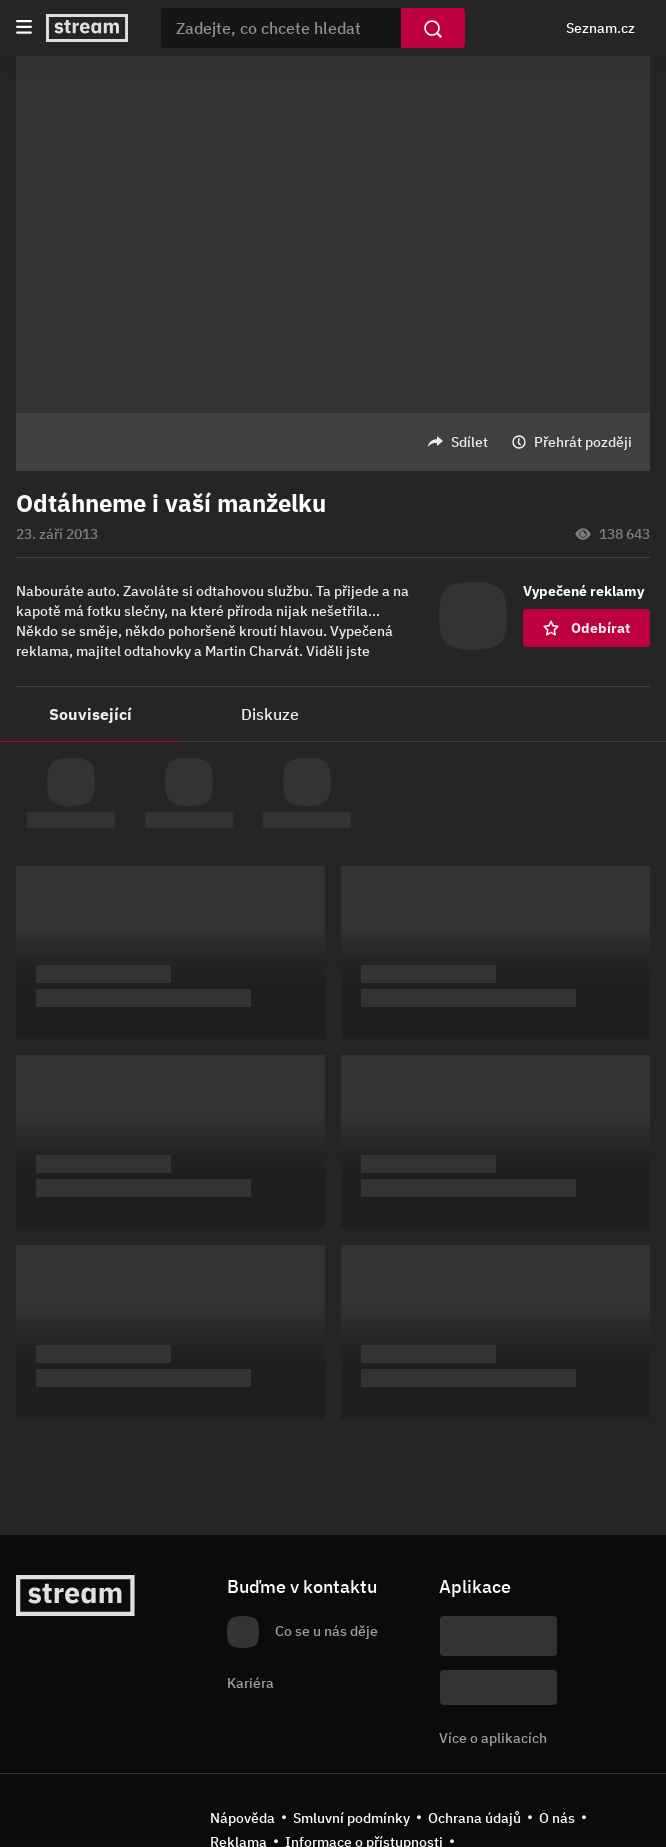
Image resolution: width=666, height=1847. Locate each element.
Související (90, 714)
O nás (557, 1818)
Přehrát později (583, 442)
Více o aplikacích (493, 1738)
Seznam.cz (600, 28)
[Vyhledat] (433, 28)
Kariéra (250, 1683)
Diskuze (270, 714)
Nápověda (242, 1818)
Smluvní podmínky (351, 1818)
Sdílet (469, 442)
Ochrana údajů (474, 1818)
